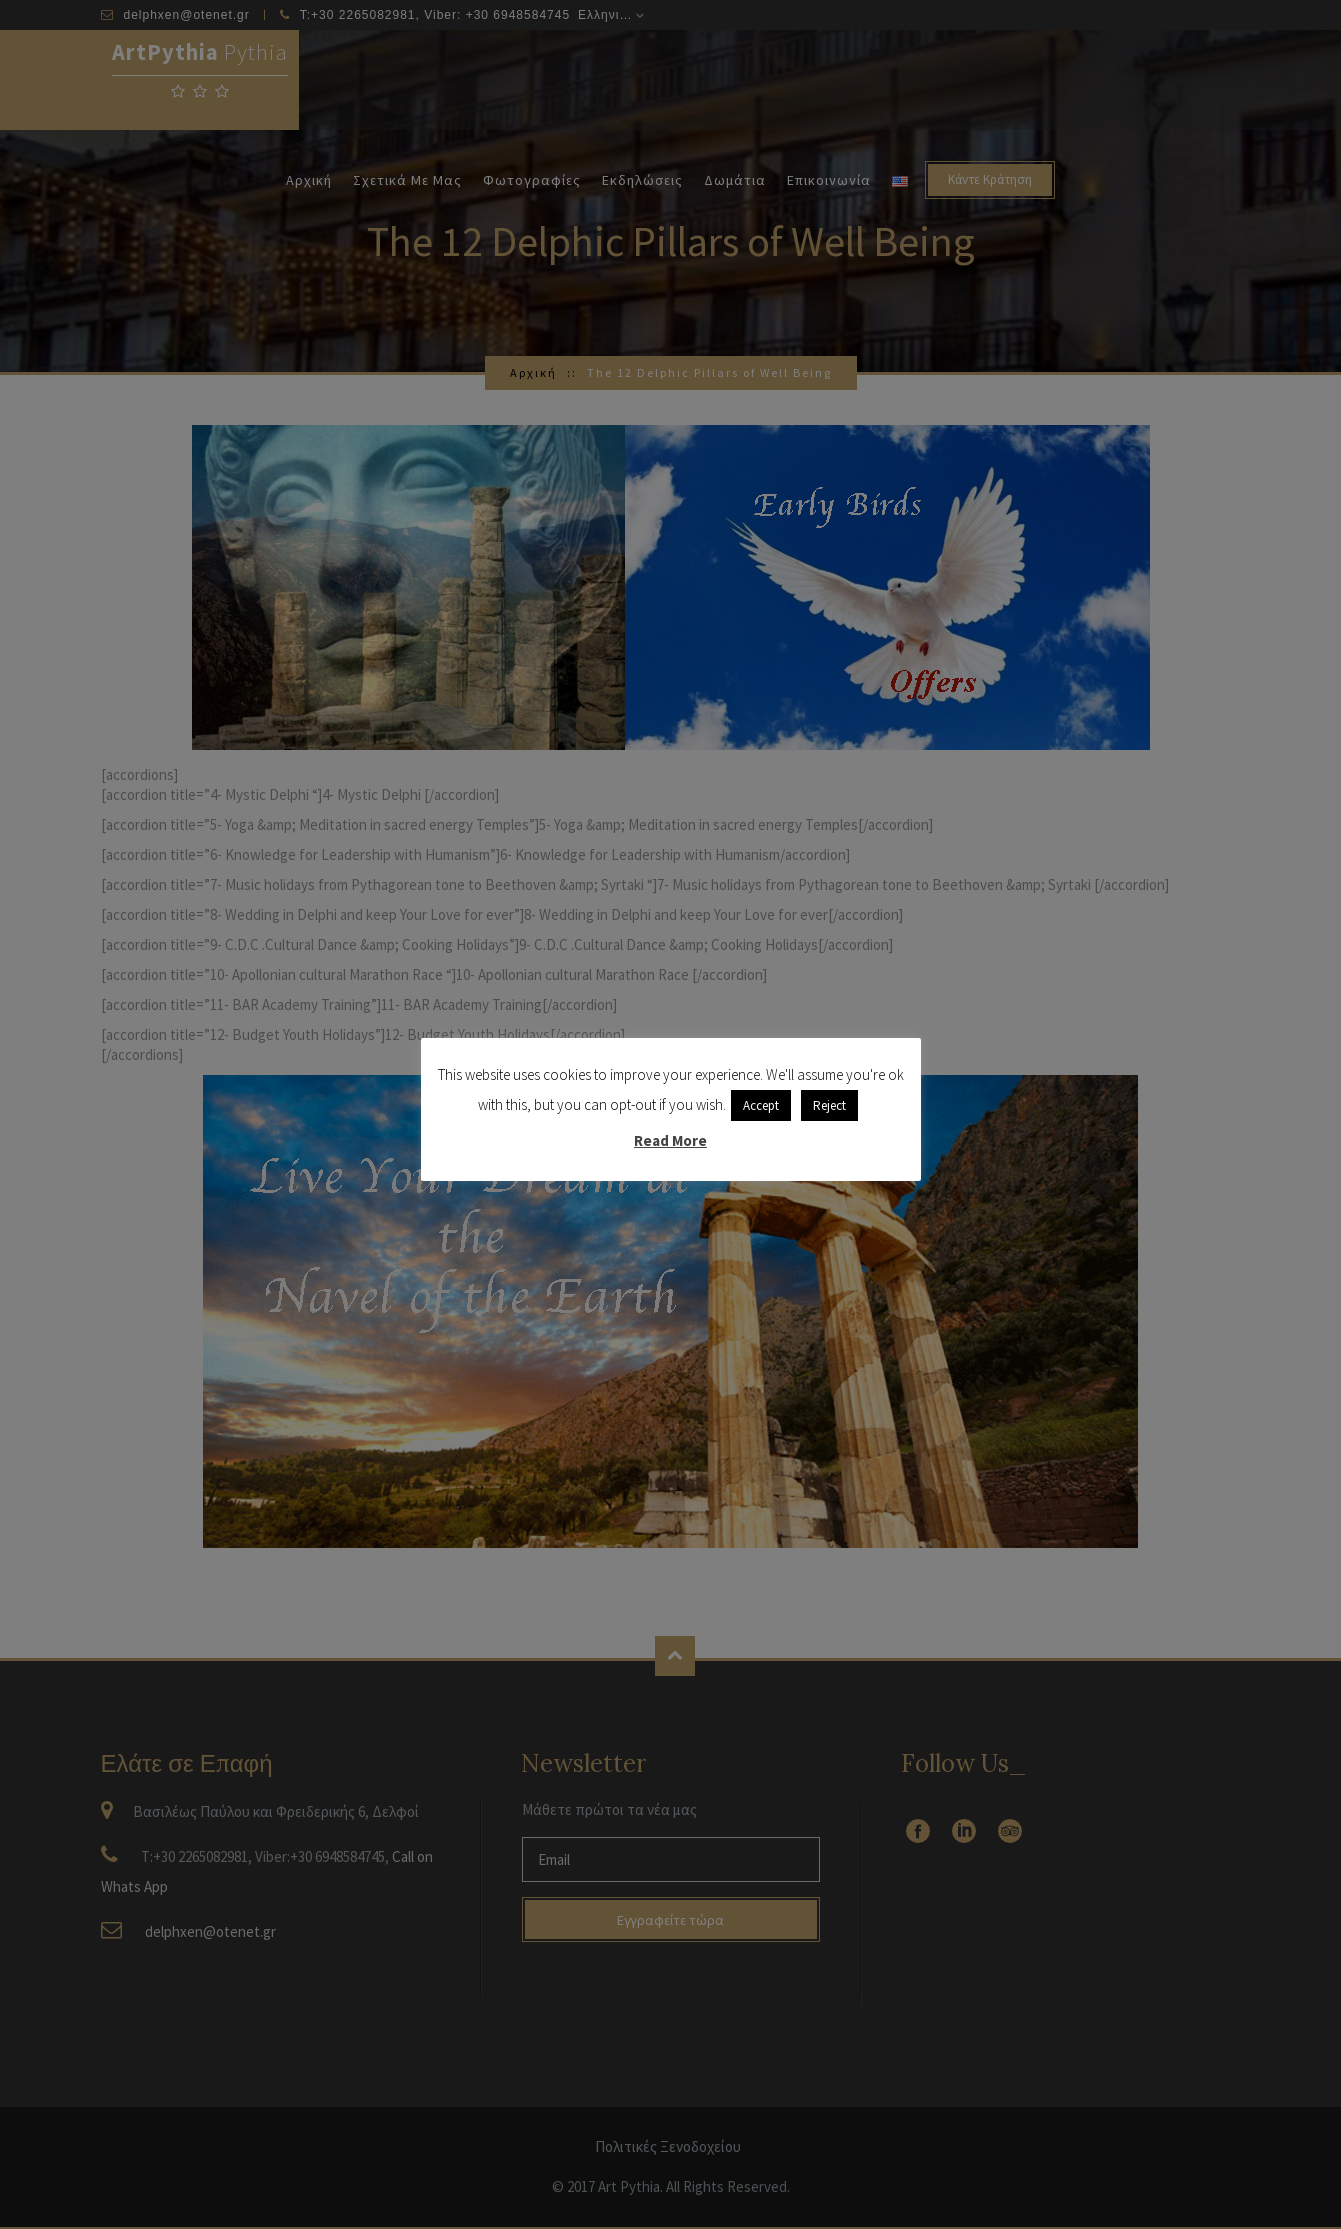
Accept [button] (761, 1105)
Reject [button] (829, 1105)
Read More (670, 1140)
